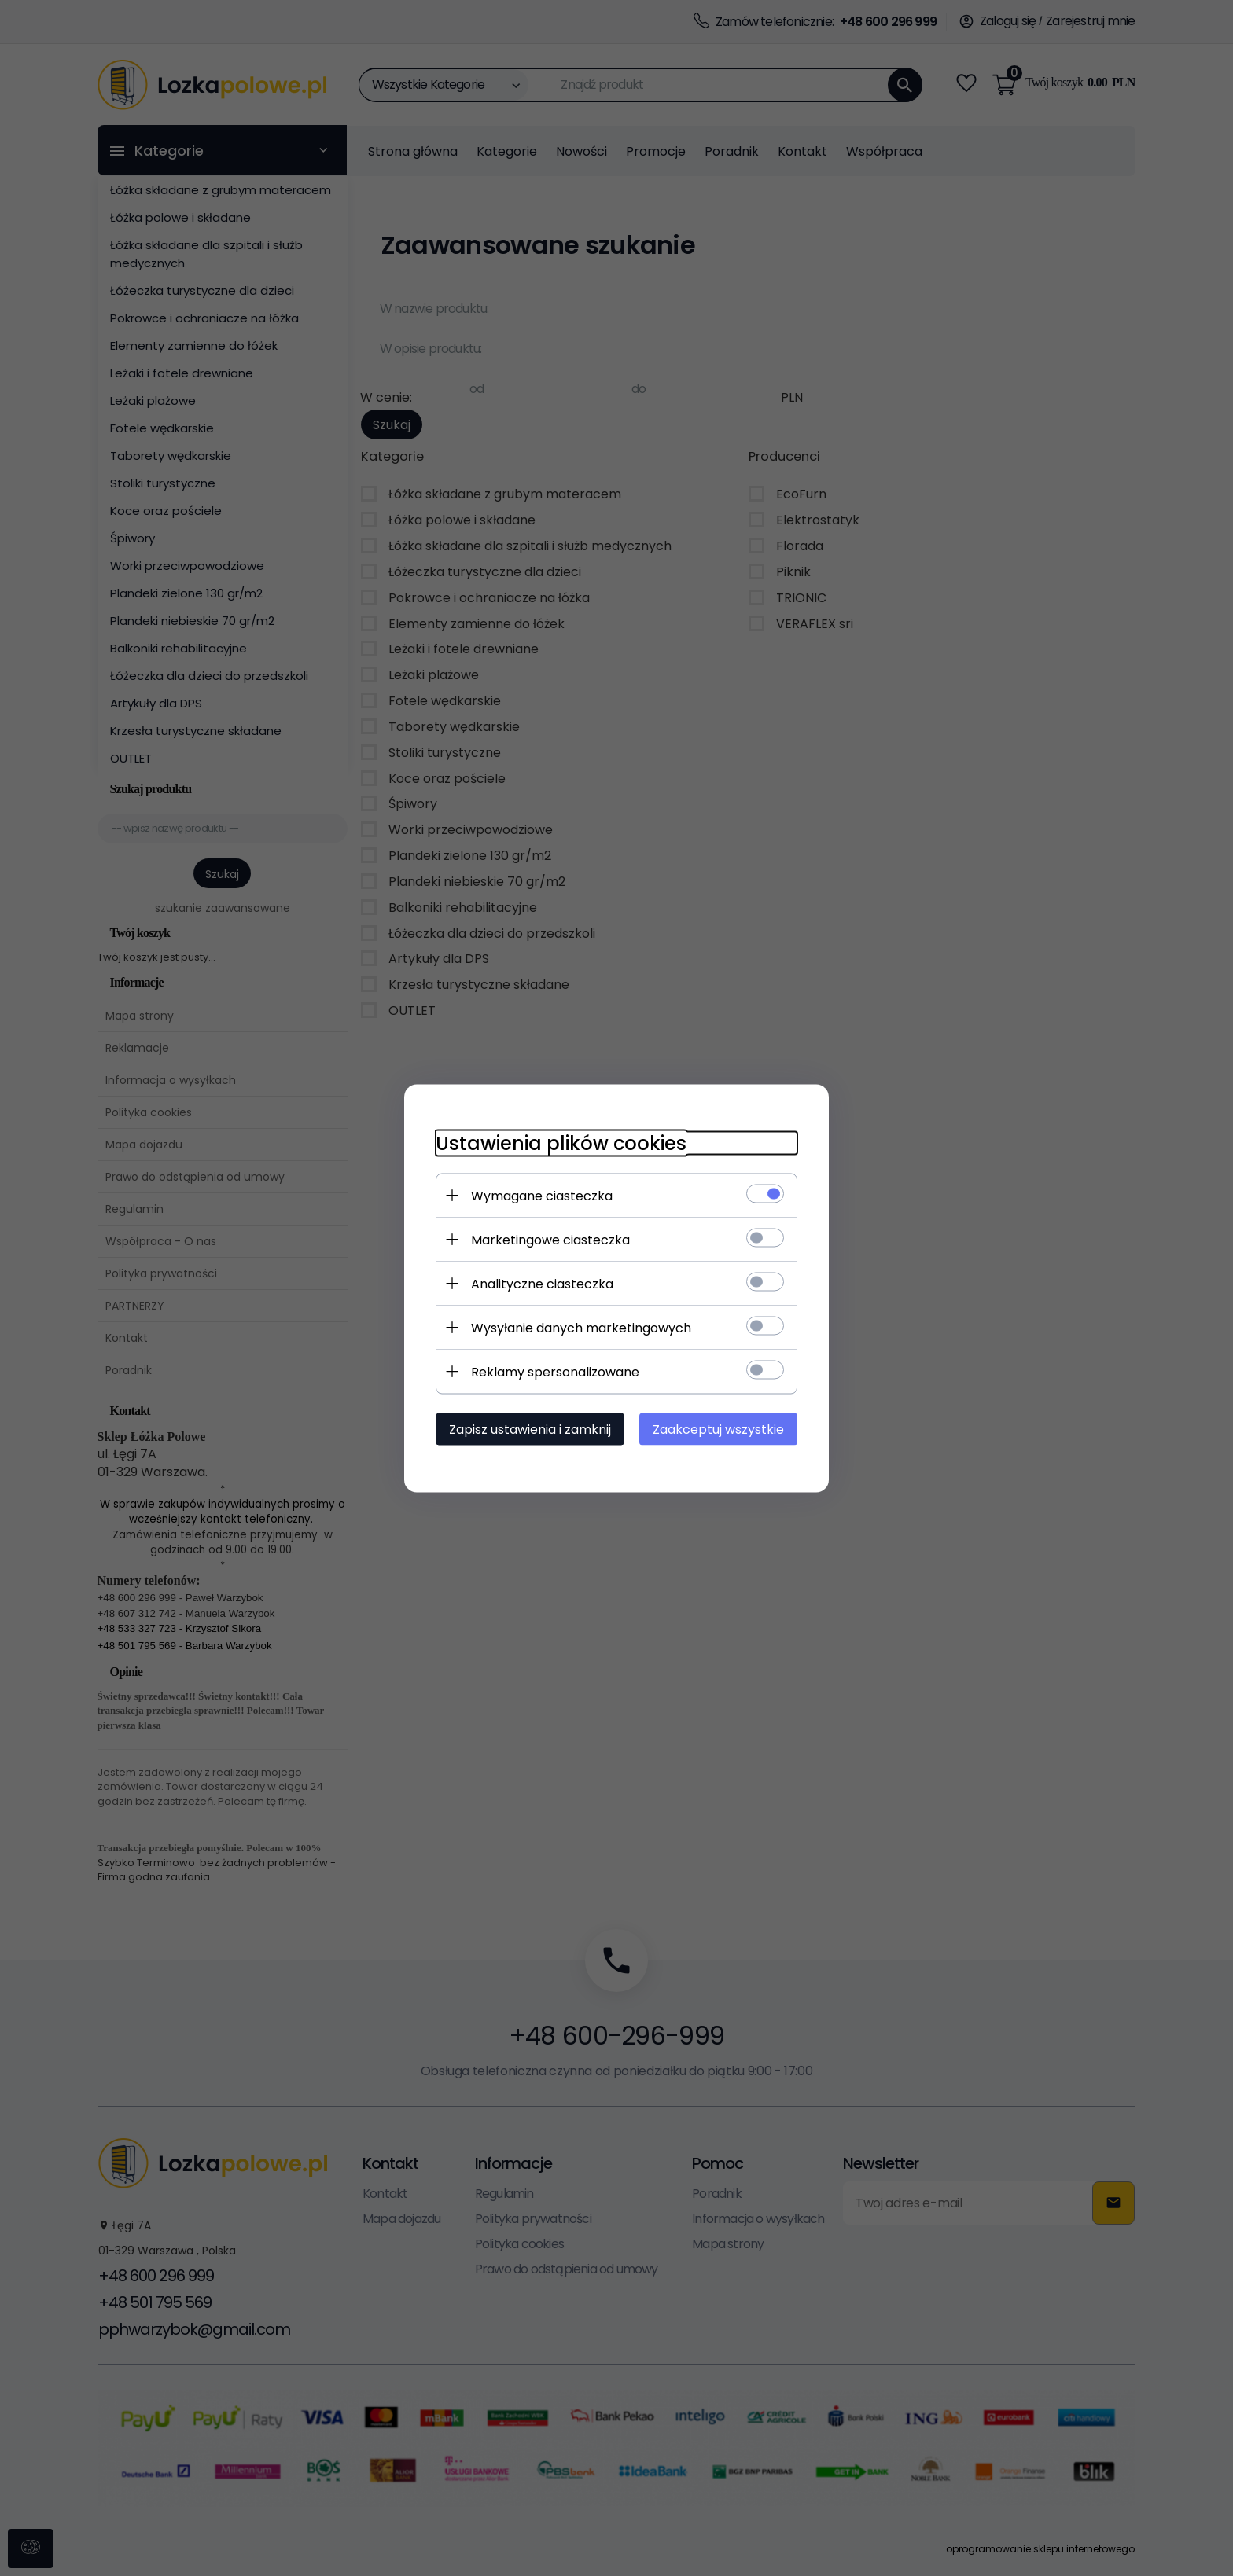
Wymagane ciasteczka (542, 1195)
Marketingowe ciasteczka (550, 1239)
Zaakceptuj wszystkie (718, 1429)
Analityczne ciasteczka (542, 1283)
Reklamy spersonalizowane (555, 1371)
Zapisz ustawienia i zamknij (530, 1429)
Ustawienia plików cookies (561, 1142)
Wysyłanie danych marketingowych (581, 1327)
